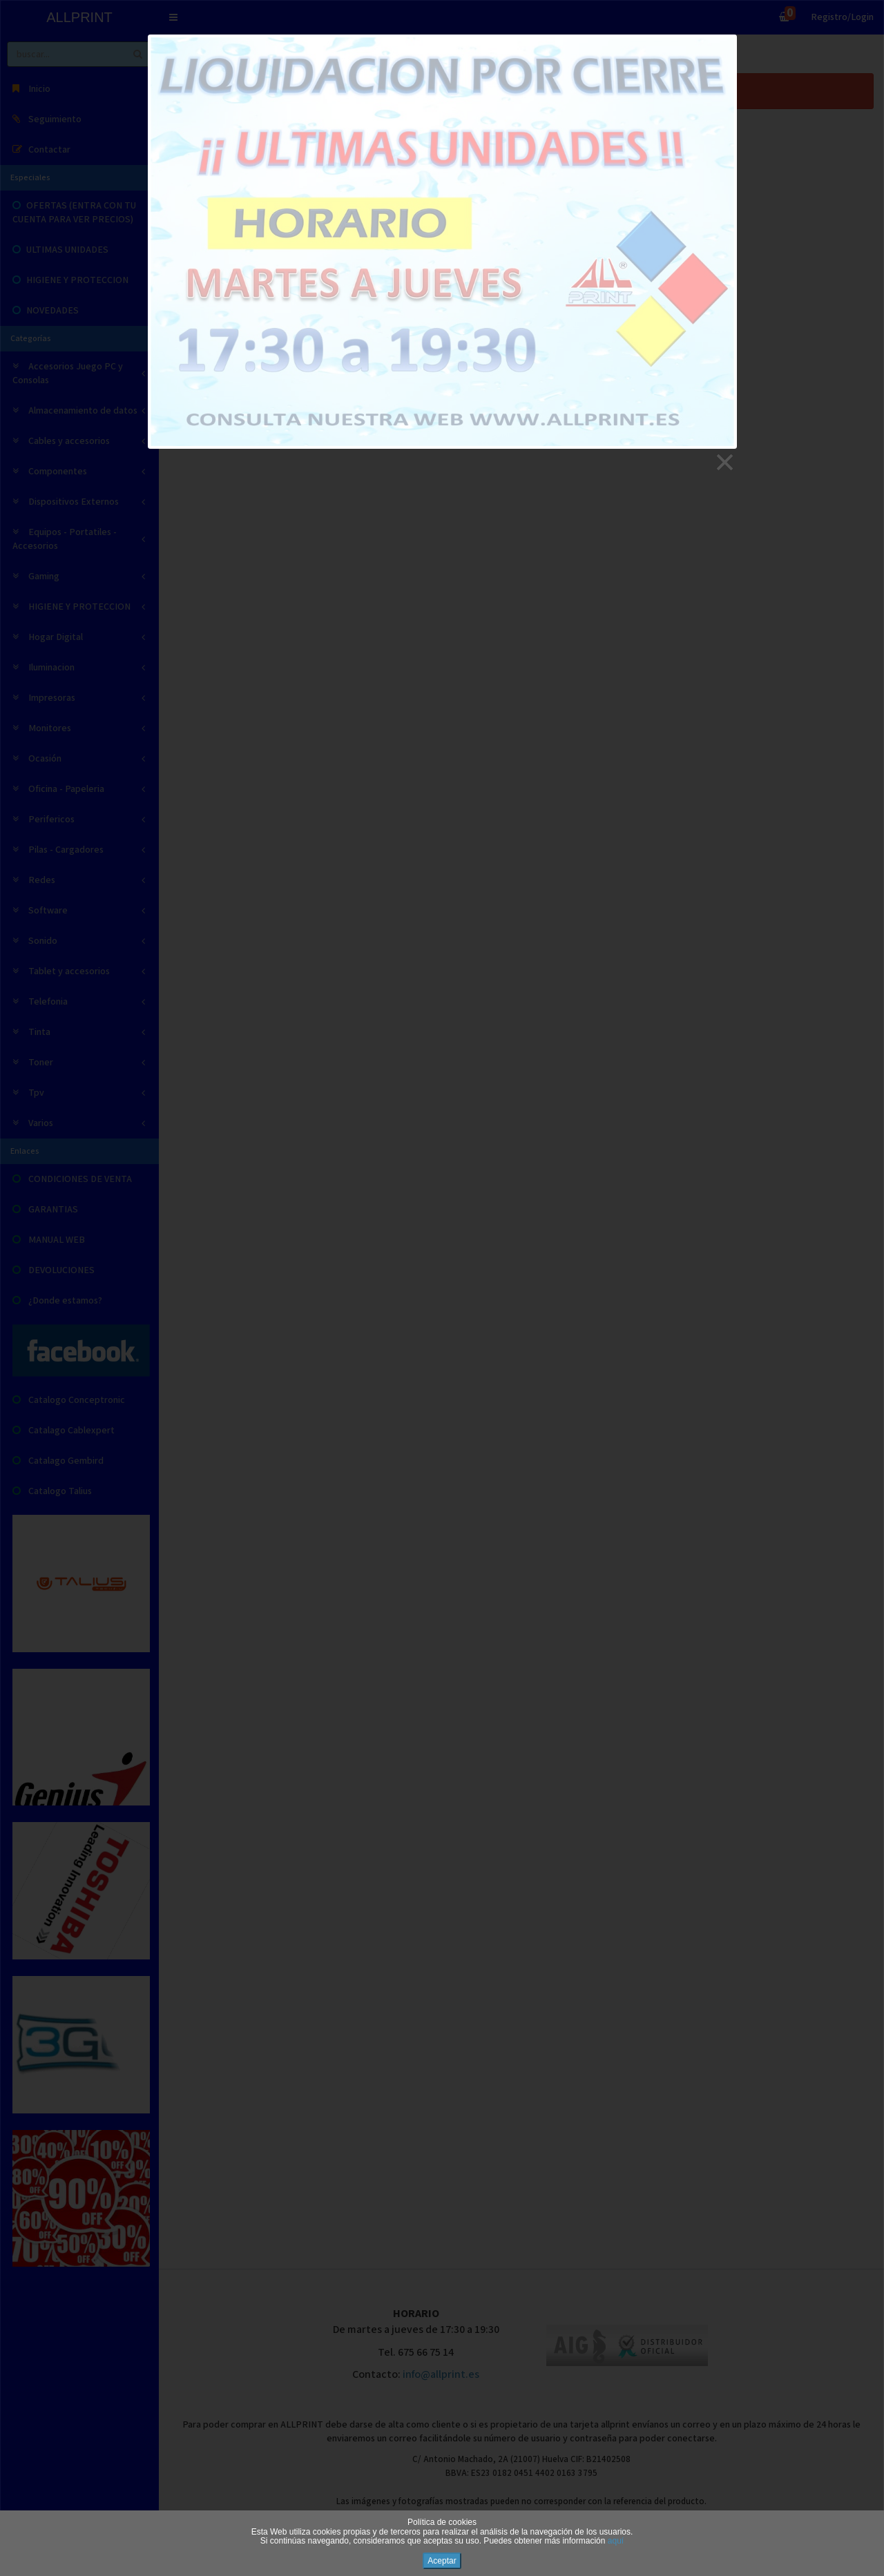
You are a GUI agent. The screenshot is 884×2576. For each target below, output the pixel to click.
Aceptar (441, 2561)
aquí (616, 2541)
